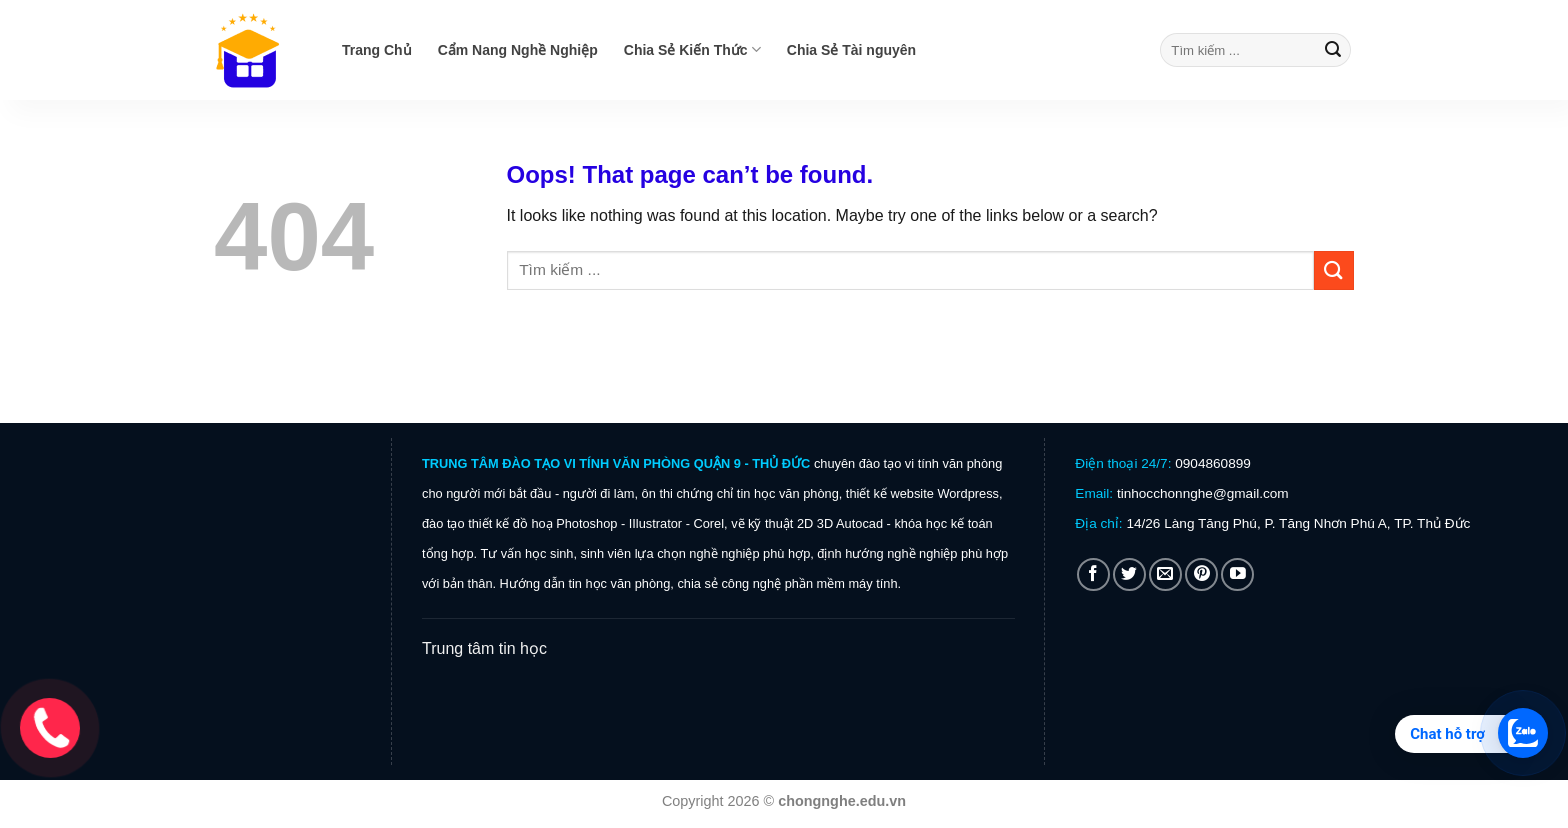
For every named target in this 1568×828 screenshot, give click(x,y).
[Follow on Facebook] (1093, 574)
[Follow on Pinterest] (1201, 574)
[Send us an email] (1165, 574)
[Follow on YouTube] (1237, 574)
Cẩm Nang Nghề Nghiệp (518, 50)
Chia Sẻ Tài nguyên (851, 50)
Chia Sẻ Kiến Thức (692, 49)
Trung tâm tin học (484, 648)
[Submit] (1333, 50)
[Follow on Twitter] (1129, 574)
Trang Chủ (377, 50)
